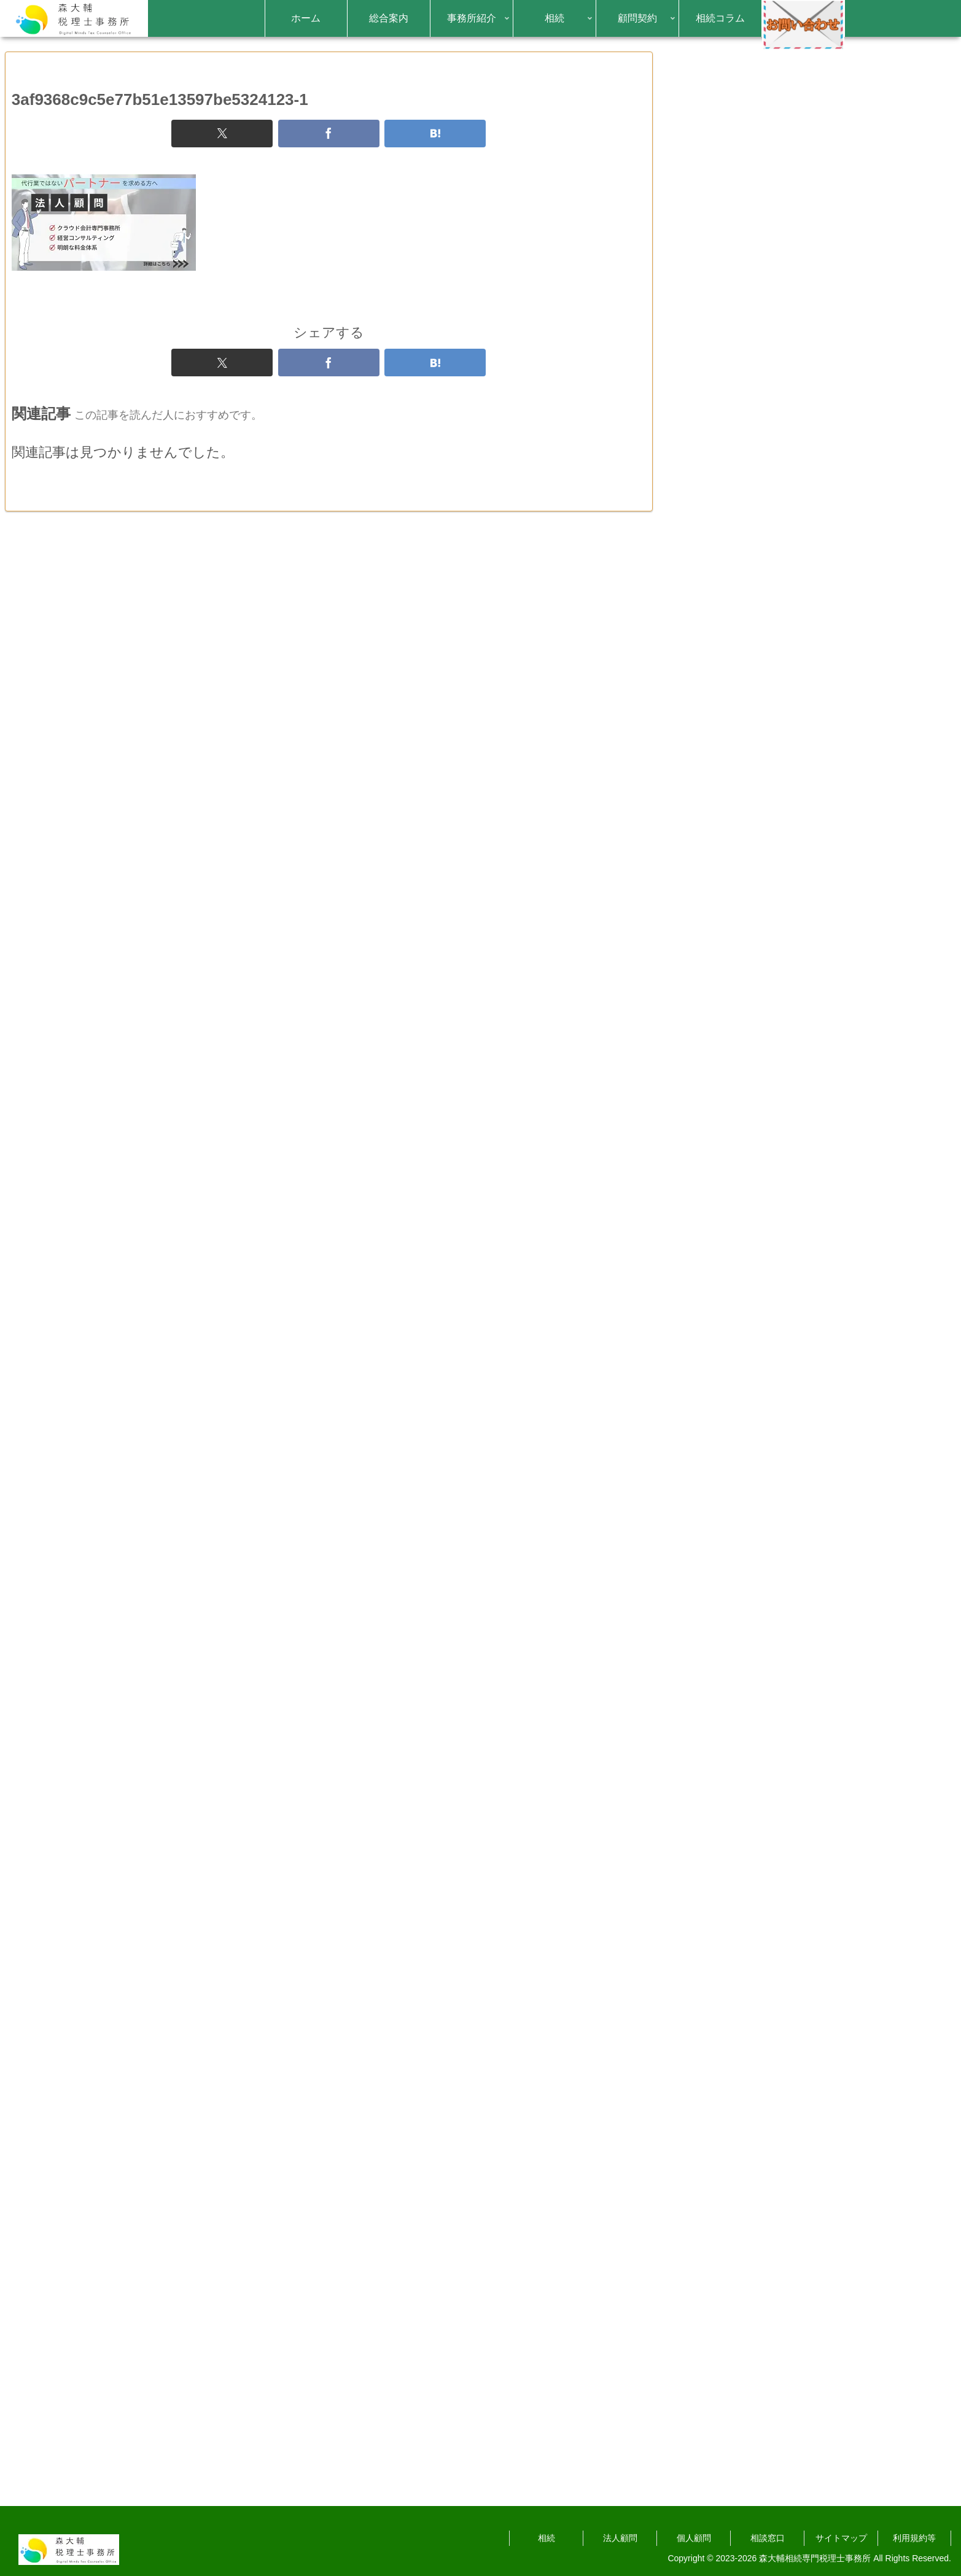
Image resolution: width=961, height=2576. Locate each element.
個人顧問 (694, 2538)
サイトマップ (841, 2538)
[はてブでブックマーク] (435, 155)
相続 (546, 2538)
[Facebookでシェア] (328, 155)
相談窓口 (767, 2538)
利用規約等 (914, 2538)
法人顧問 (620, 2538)
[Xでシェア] (222, 155)
